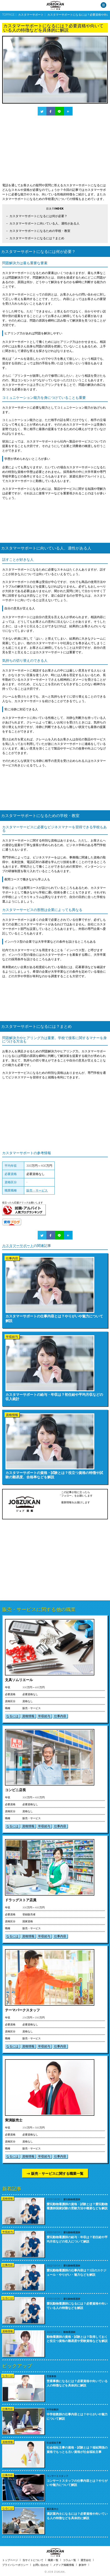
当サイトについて (32, 2560)
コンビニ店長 (15, 1790)
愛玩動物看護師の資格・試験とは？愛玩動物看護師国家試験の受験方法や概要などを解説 (77, 2206)
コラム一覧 (69, 2560)
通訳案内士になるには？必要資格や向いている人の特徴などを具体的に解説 (77, 2516)
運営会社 (86, 2560)
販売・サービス (37, 1190)
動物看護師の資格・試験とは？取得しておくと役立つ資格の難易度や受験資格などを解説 (77, 2339)
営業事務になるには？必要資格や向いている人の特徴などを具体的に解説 (77, 2383)
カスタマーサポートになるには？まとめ (36, 238)
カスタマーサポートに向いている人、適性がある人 (44, 223)
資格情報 (28, 1716)
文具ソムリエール (19, 1680)
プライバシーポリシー (15, 2564)
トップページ (10, 2560)
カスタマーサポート (31, 14)
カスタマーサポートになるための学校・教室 (39, 231)
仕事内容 (60, 1716)
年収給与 (44, 1716)
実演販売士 (13, 2120)
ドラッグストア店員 (20, 1900)
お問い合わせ (41, 2564)
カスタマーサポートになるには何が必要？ (38, 216)
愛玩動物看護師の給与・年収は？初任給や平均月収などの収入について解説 (77, 2239)
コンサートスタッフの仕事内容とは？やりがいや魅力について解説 (77, 2483)
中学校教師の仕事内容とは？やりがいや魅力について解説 (77, 2416)
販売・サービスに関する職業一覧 (57, 2173)
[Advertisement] (55, 149)
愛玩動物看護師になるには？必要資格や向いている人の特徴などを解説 (77, 2306)
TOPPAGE (8, 14)
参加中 (82, 2564)
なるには (12, 1716)
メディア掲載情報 (63, 2564)
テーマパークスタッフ (22, 2010)
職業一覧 (53, 2560)
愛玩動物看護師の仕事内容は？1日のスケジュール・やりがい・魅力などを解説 (76, 2272)
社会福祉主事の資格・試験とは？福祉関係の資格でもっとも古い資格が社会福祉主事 (77, 2450)
